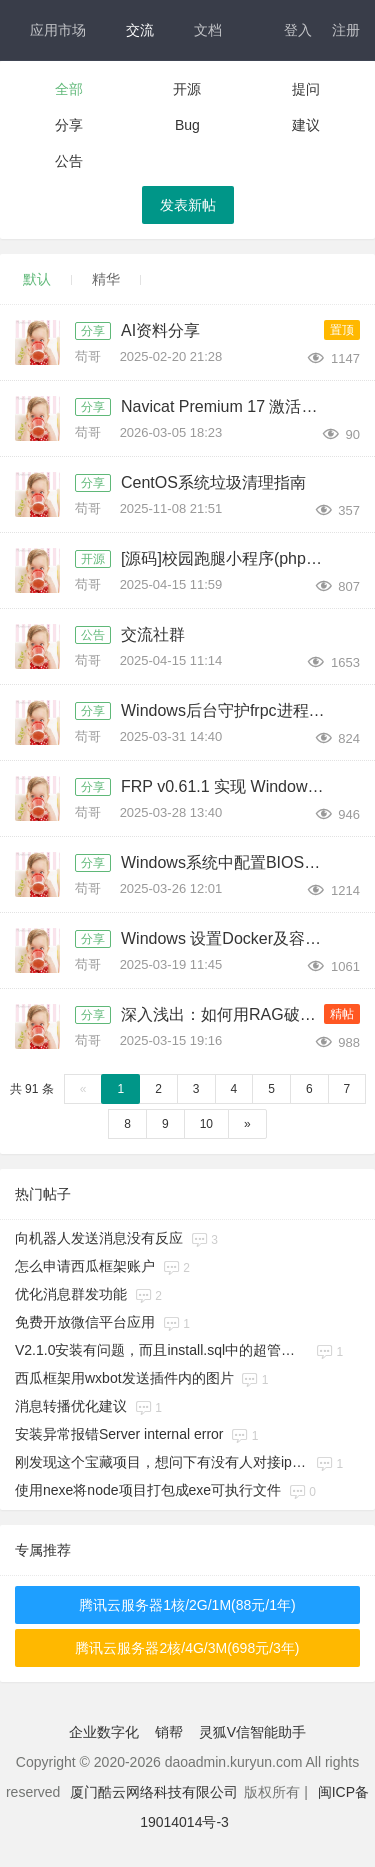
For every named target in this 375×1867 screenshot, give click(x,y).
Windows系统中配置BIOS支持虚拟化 (228, 862)
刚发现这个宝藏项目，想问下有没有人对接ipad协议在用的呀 (161, 1462)
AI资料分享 (160, 330)
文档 (208, 30)
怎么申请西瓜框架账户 (85, 1266)
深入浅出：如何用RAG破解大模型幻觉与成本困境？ (228, 1014)
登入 (298, 30)
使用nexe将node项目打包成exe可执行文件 (148, 1490)
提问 (306, 89)
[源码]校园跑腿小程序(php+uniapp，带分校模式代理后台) (228, 558)
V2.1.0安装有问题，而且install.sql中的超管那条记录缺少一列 (161, 1350)
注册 (346, 30)
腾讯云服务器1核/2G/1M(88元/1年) (187, 1605)
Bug (187, 125)
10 (206, 1124)
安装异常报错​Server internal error (119, 1434)
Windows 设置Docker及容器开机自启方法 (228, 938)
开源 (187, 89)
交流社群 (153, 634)
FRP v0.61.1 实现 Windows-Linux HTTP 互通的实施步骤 (228, 786)
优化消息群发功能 (71, 1294)
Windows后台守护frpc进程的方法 (228, 710)
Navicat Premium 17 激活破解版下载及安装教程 (228, 406)
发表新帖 (188, 205)
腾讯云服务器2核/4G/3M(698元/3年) (187, 1648)
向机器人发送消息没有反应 (99, 1238)
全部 (69, 89)
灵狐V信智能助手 (252, 1732)
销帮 (169, 1732)
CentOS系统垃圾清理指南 (213, 482)
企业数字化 (104, 1732)
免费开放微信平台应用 (85, 1322)
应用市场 (58, 30)
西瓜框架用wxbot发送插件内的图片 (124, 1378)
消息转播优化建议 (71, 1406)
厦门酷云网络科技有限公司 (154, 1792)
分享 (69, 125)
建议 (306, 125)
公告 (69, 161)
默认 (37, 279)
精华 (106, 279)
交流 (140, 30)
